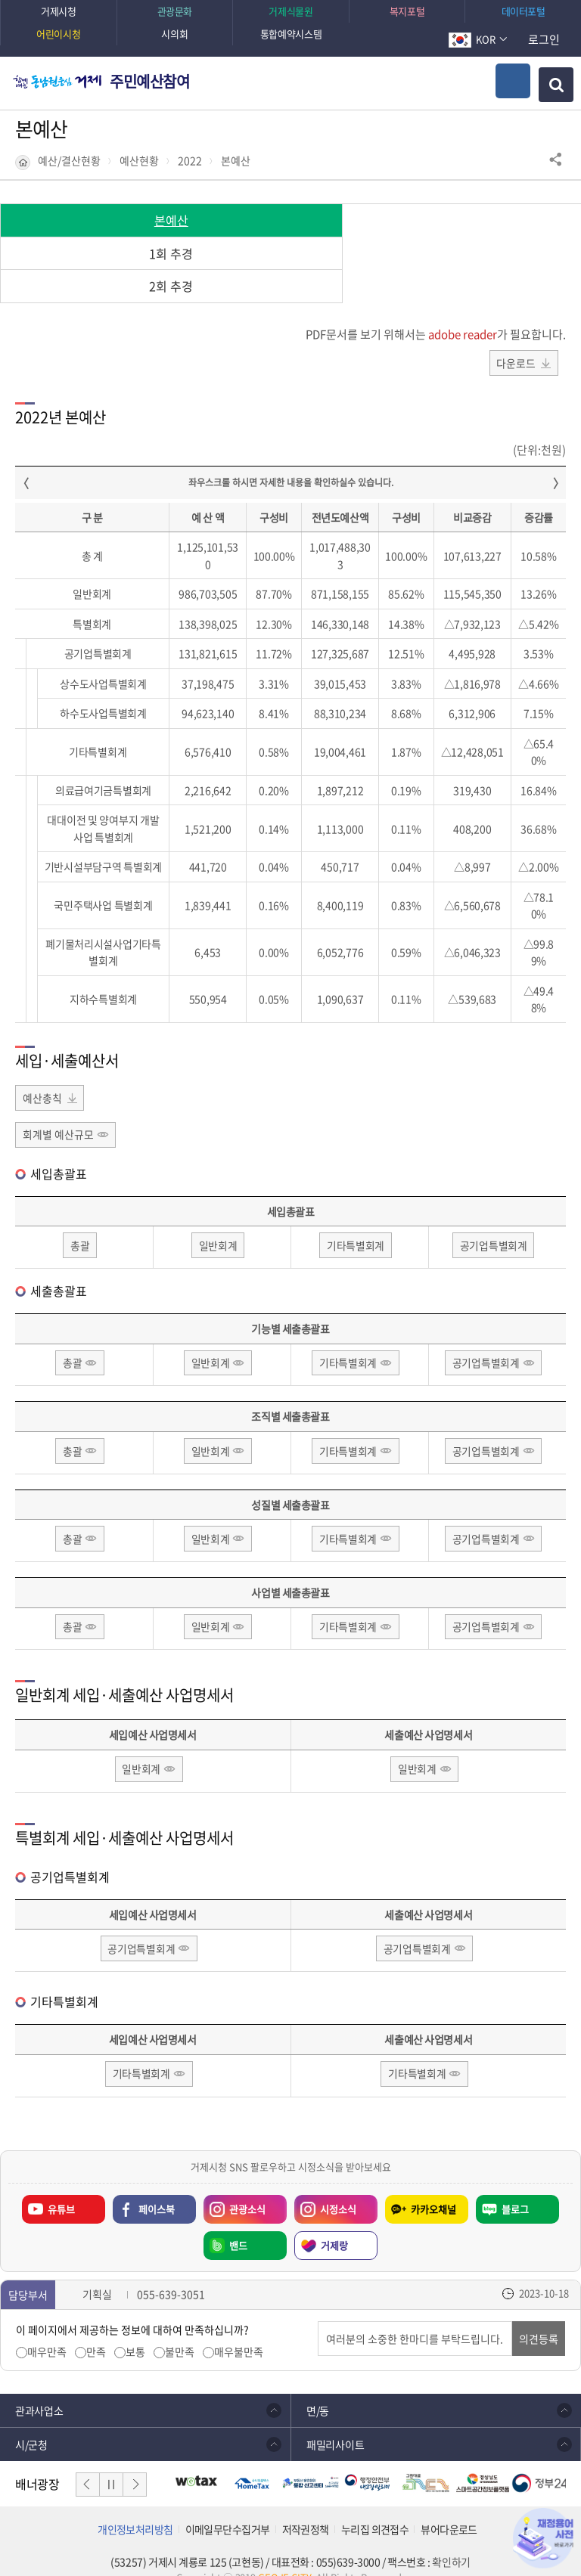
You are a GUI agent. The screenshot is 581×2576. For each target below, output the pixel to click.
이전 (88, 2457)
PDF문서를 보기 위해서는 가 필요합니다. (436, 301)
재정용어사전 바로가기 (543, 2538)
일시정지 (111, 2457)
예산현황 (139, 160)
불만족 (179, 2324)
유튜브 (61, 2182)
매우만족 (47, 2324)
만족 (96, 2324)
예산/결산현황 (69, 160)
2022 (190, 160)
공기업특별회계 (493, 1214)
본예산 (235, 160)
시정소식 (338, 2182)
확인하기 (451, 2534)
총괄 (79, 1214)
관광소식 (247, 2182)
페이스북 (156, 2182)
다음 (135, 2457)
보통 (135, 2324)
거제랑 (334, 2218)
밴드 (238, 2218)
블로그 (515, 2182)
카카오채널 (433, 2182)
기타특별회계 (355, 1214)
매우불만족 (238, 2324)
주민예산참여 (150, 81)
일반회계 (218, 1214)
